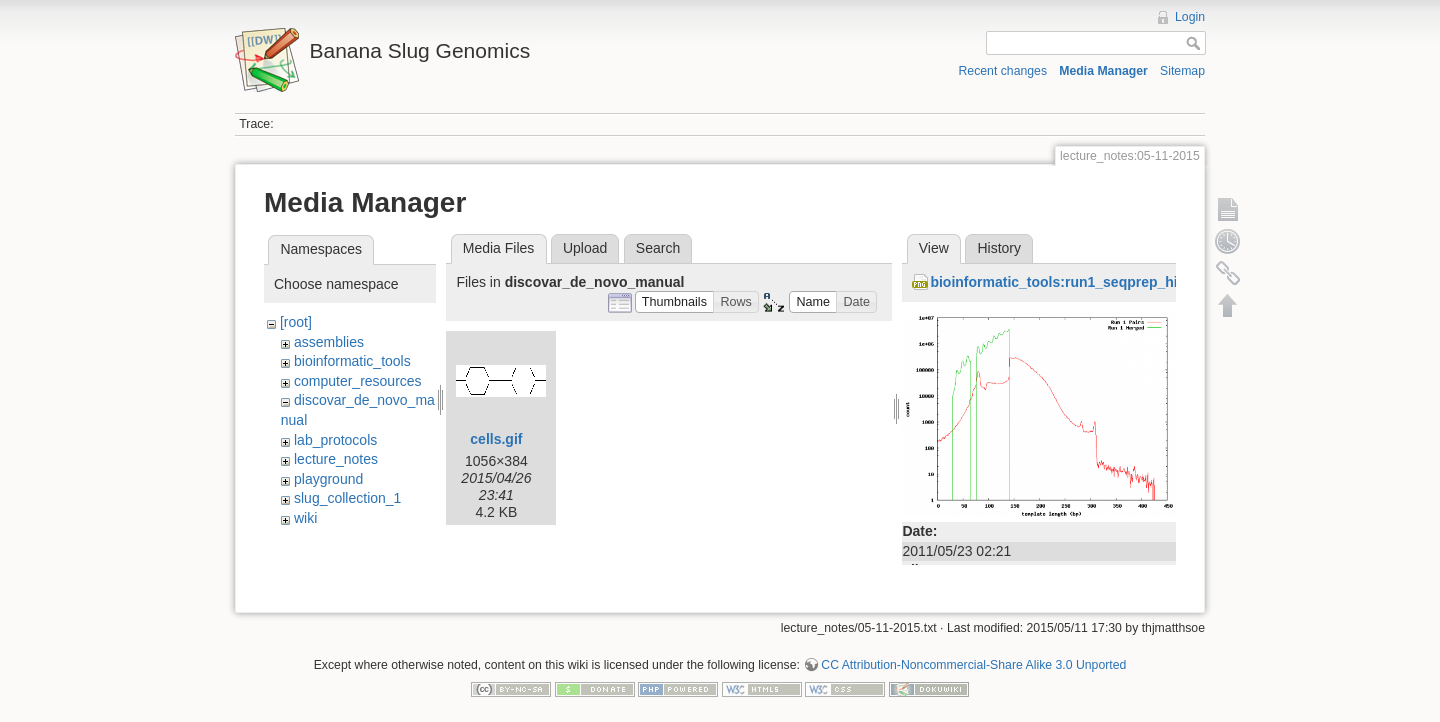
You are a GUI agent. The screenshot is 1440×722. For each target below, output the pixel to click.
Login (1190, 17)
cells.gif (496, 439)
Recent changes (1003, 71)
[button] (675, 302)
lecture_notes (336, 459)
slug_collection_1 (347, 498)
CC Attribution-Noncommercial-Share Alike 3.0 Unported (973, 656)
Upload (585, 248)
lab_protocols (335, 440)
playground (328, 479)
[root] (296, 322)
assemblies (329, 342)
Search (658, 248)
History (999, 248)
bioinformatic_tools (352, 361)
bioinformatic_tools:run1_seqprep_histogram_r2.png (1106, 282)
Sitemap (1182, 71)
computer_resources (358, 381)
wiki (305, 518)
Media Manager (1103, 71)
